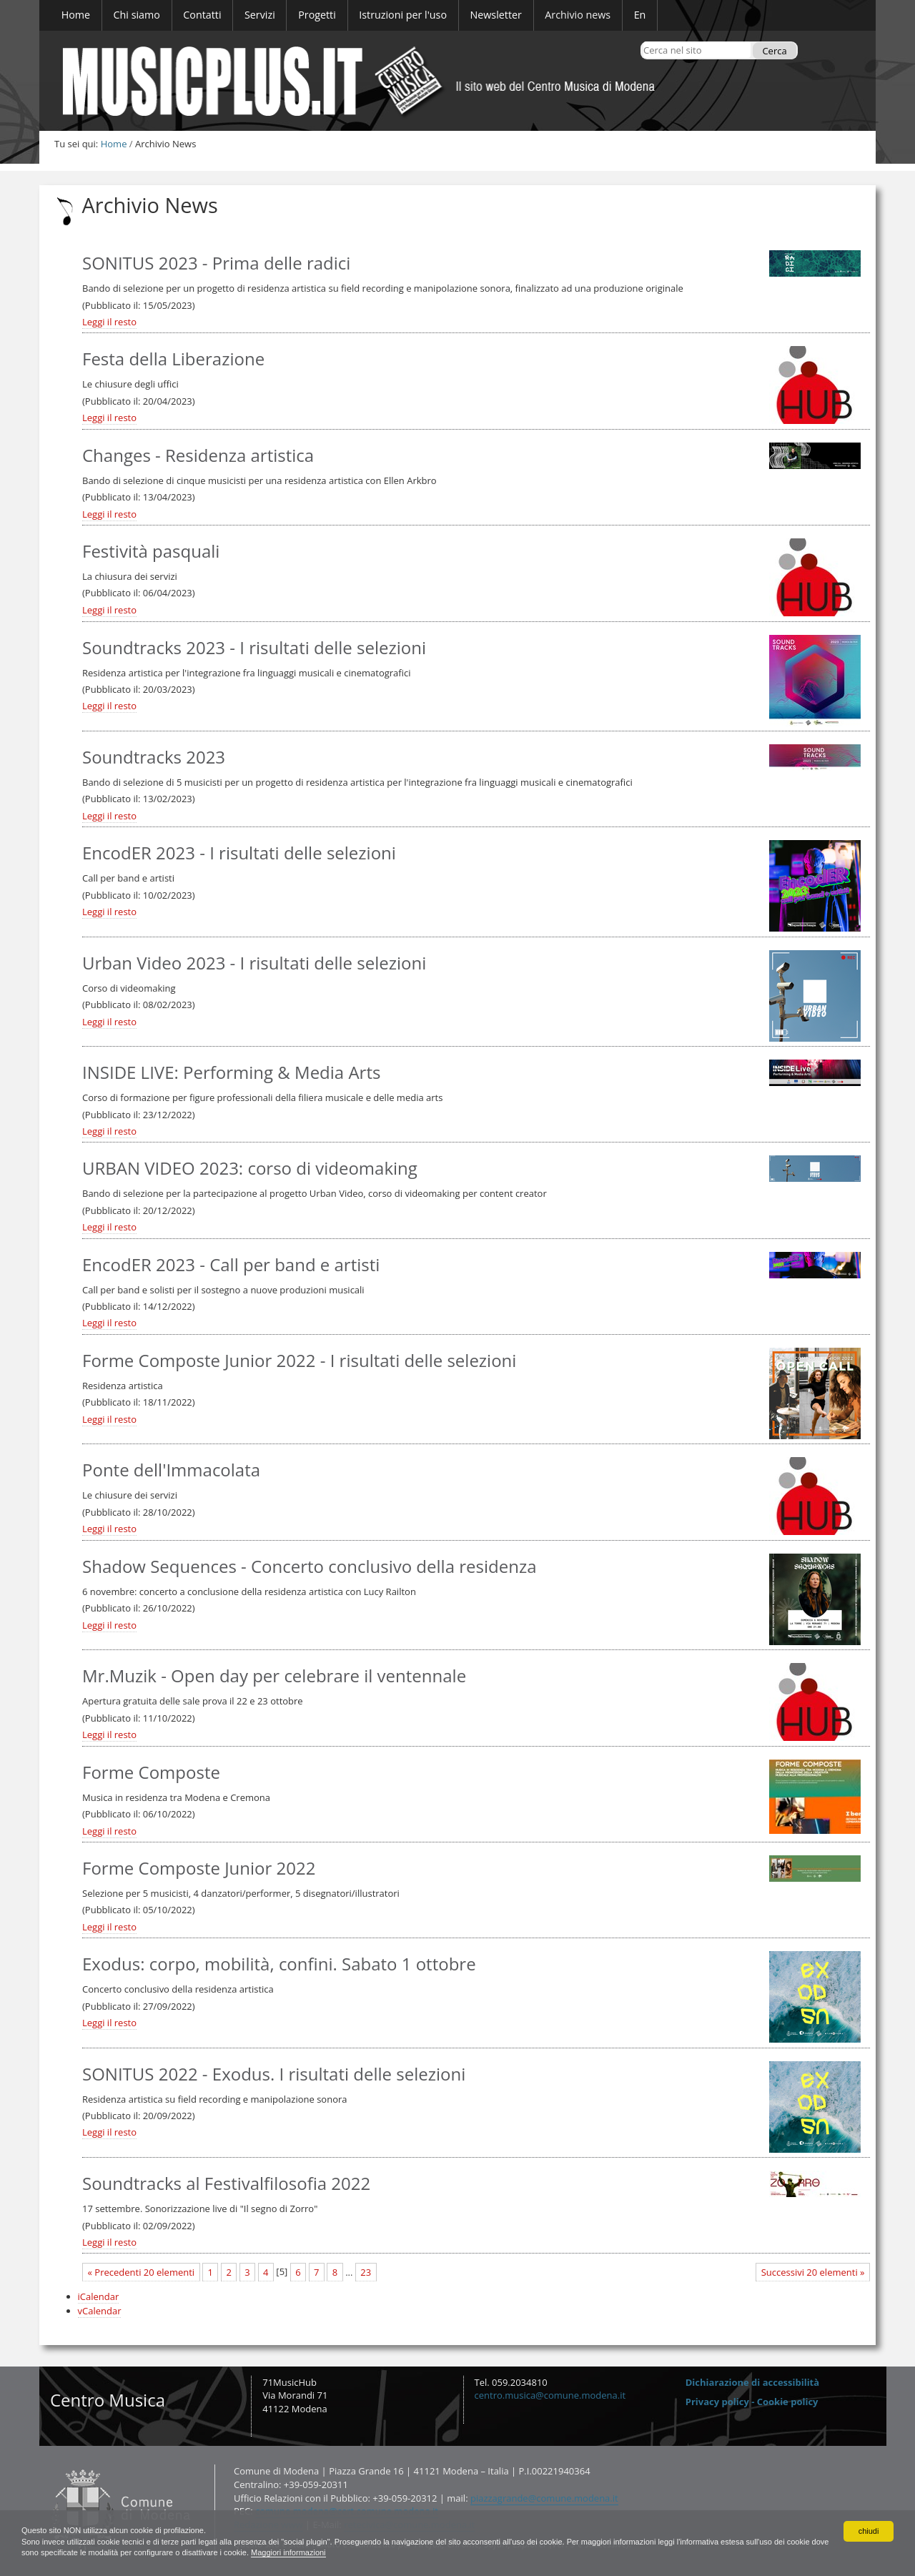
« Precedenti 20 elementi (141, 2272)
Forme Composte (151, 1772)
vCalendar (100, 2310)
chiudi (868, 2529)
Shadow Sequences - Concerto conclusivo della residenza (309, 1566)
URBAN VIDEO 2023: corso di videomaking (249, 1168)
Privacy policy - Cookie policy (752, 2401)
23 (365, 2272)
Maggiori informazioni (405, 2552)
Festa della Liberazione (173, 358)
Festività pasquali (150, 551)
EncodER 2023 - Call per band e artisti (231, 1264)
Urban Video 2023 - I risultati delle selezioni (254, 962)
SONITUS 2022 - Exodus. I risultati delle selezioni (273, 2074)
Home (114, 143)
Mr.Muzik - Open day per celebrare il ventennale (274, 1675)
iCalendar (98, 2296)
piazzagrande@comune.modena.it (544, 2498)
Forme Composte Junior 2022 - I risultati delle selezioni (299, 1360)
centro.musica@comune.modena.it (550, 2395)
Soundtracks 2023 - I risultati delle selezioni (254, 647)
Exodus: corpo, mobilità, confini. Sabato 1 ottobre (279, 1963)
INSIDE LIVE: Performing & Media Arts (231, 1072)
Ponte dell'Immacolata (171, 1469)
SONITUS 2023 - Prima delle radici (216, 263)
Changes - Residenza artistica (198, 455)
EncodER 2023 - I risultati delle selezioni (239, 852)
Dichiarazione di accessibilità (752, 2382)
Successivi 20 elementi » (813, 2272)
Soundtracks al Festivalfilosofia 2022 (226, 2183)
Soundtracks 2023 (153, 757)
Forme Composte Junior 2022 (198, 1868)
